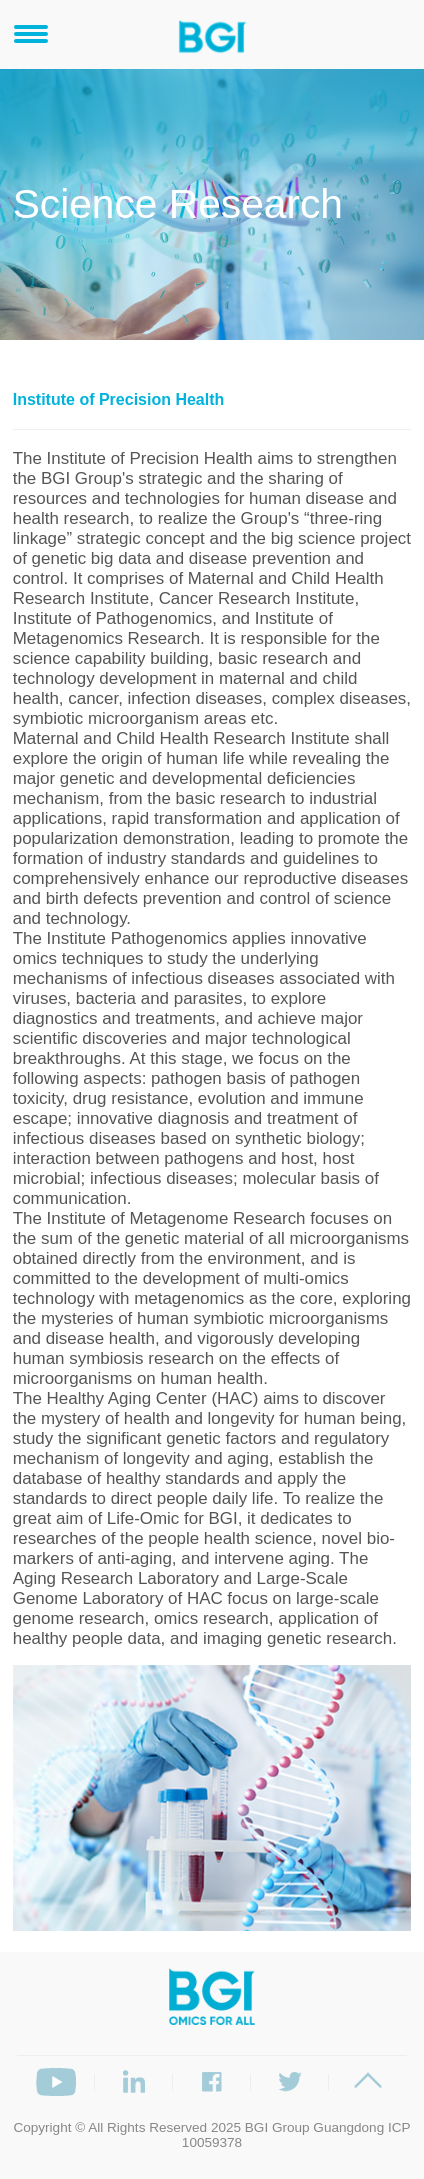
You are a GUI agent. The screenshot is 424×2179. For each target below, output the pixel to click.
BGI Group (277, 2127)
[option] (212, 1798)
